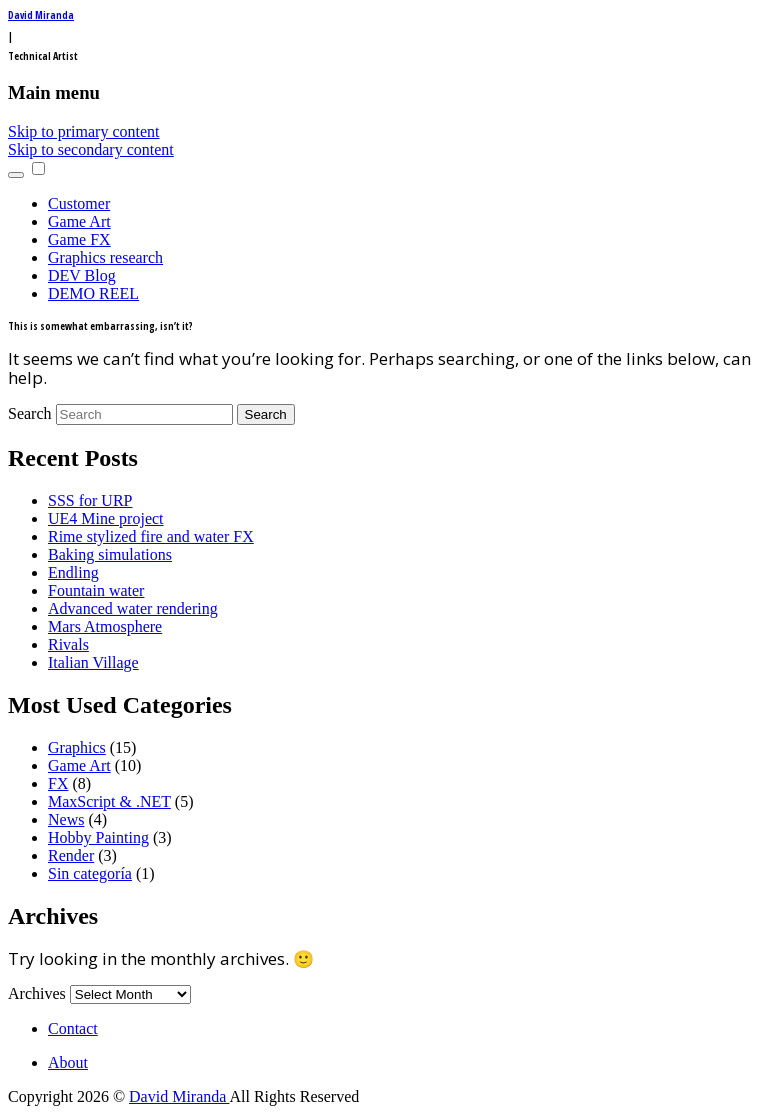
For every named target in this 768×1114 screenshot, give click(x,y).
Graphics (77, 747)
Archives (37, 993)
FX (58, 783)
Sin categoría (90, 873)
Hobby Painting (98, 837)
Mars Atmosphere (105, 626)
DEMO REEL (93, 293)
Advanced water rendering (133, 608)
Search (30, 413)
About (68, 1062)
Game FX (79, 239)
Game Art (79, 221)
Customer (79, 203)
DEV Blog (82, 275)
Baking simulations (110, 554)
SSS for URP (90, 500)
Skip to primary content (84, 131)
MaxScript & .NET (109, 801)
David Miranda (41, 15)
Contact (73, 1028)
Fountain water (96, 590)
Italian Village (93, 662)
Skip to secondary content (91, 149)
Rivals (68, 644)
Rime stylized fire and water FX (151, 536)
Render (71, 855)
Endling (73, 572)
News (66, 819)
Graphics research (105, 257)
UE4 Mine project (106, 518)
